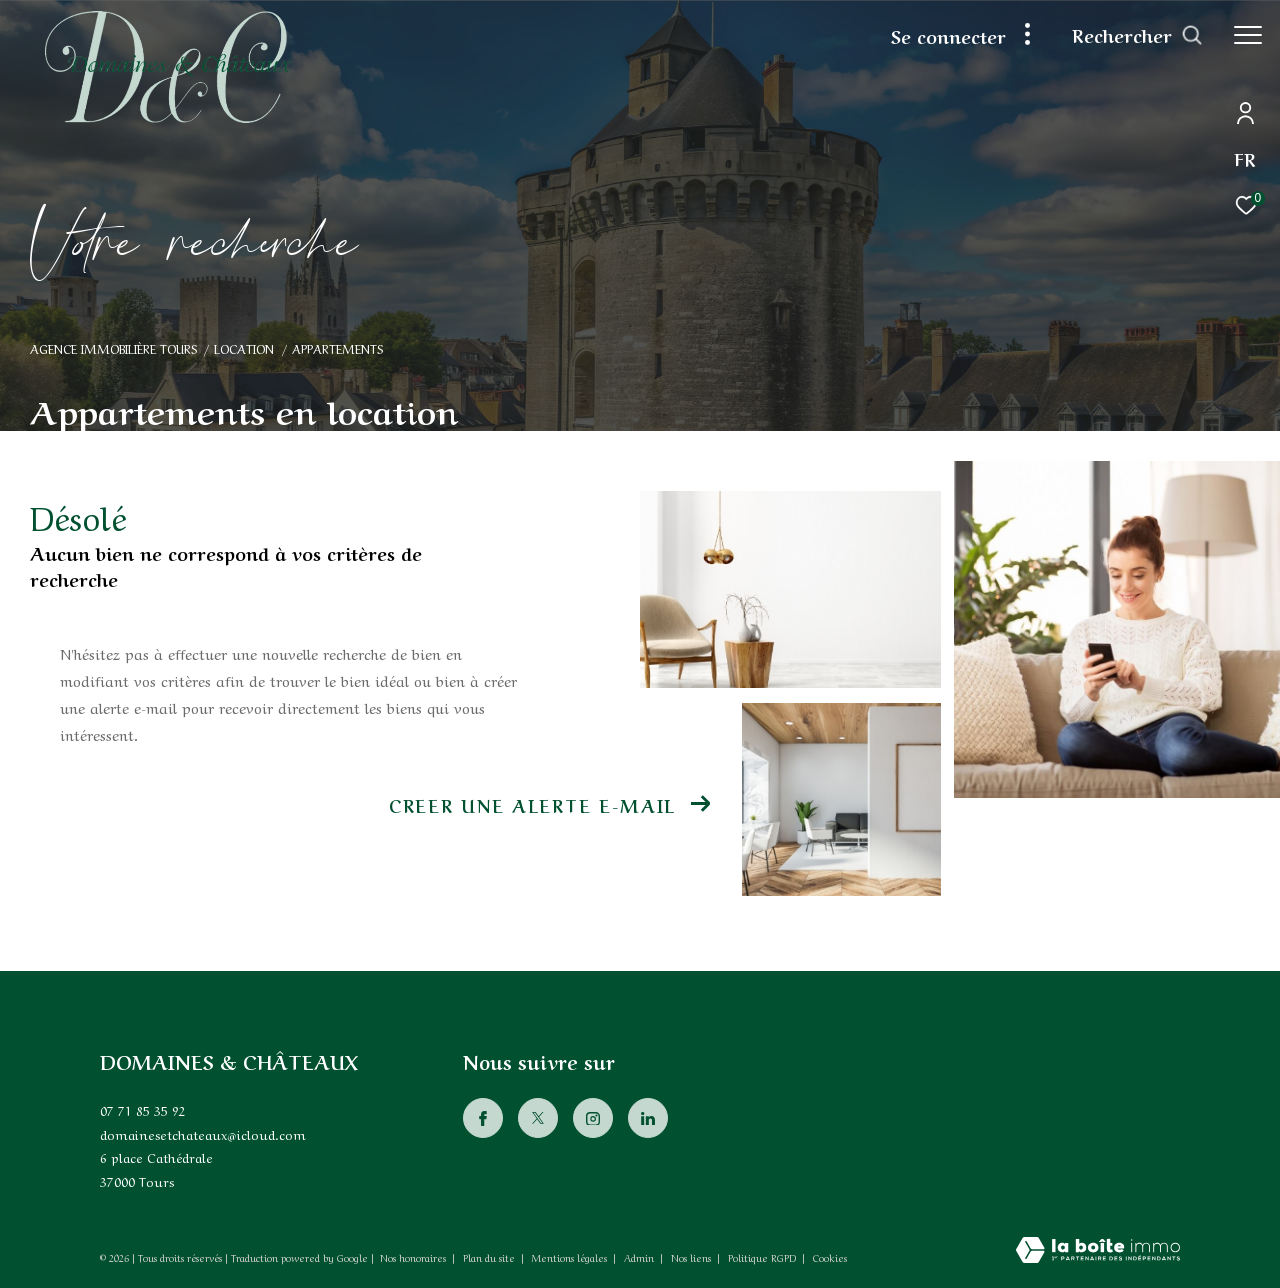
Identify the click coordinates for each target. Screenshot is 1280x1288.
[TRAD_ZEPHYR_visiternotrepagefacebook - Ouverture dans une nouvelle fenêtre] (483, 1118)
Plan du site (490, 1257)
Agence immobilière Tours (113, 348)
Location (244, 348)
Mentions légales (571, 1257)
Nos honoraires (413, 1257)
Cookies (830, 1258)
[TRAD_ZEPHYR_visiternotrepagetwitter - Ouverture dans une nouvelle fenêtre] (538, 1118)
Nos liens (692, 1257)
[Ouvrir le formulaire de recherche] (1137, 35)
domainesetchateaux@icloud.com (203, 1133)
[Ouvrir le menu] (1248, 35)
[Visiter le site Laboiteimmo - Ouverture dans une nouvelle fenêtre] (1098, 1251)
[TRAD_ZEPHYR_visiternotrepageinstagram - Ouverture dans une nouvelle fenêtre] (593, 1118)
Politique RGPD (762, 1257)
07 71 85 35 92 (143, 1109)
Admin (640, 1257)
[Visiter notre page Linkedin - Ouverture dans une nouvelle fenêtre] (648, 1118)
